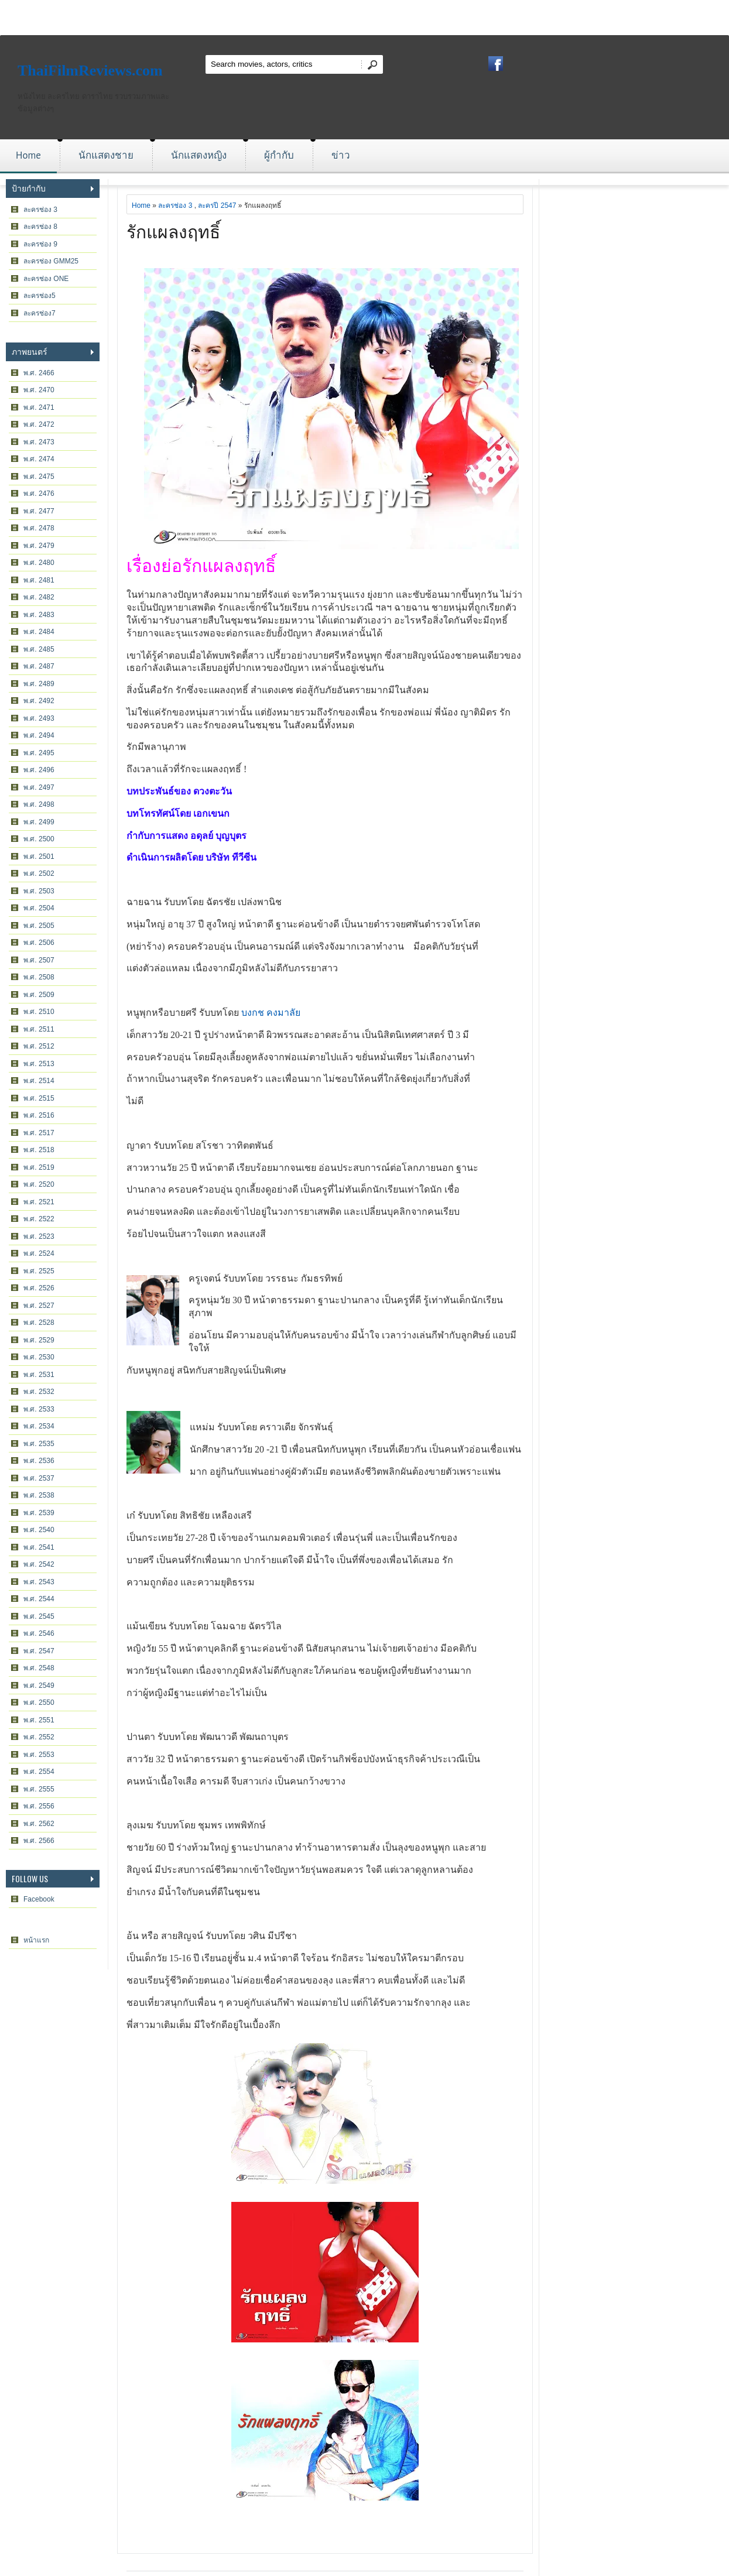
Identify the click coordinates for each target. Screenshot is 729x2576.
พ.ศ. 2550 (38, 1702)
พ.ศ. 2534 (38, 1426)
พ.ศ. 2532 (38, 1392)
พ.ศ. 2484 (38, 632)
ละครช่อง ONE (46, 279)
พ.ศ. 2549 (38, 1685)
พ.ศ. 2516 (38, 1115)
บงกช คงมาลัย (270, 1013)
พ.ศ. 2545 (38, 1616)
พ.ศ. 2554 (38, 1771)
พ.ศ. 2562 (38, 1824)
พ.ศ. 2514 (38, 1081)
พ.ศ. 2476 (38, 493)
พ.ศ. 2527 (38, 1305)
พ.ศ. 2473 (38, 442)
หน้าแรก (36, 1940)
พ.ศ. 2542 (38, 1564)
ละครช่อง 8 (40, 226)
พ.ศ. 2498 (38, 804)
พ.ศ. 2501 (38, 856)
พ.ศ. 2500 (38, 839)
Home (28, 155)
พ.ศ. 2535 (38, 1444)
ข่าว (340, 155)
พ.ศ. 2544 (38, 1599)
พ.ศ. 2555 (38, 1789)
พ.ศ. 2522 (38, 1219)
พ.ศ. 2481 (38, 580)
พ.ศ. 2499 (38, 822)
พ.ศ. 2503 (38, 891)
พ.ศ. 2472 (38, 424)
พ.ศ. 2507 (38, 960)
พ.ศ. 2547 (38, 1651)
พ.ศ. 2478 (38, 528)
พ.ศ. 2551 (38, 1720)
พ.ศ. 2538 (38, 1495)
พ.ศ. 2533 (38, 1409)
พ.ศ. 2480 (38, 563)
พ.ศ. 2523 (38, 1236)
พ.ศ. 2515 (38, 1098)
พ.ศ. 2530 (38, 1357)
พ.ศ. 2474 (38, 459)
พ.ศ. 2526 (38, 1288)
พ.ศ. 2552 (38, 1737)
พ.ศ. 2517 (38, 1133)
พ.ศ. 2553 (38, 1755)
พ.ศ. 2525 (38, 1271)
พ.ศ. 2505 (38, 926)
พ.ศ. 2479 (38, 546)
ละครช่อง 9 (40, 244)
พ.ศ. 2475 (38, 476)
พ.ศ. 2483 (38, 615)
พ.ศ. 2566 (38, 1841)
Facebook (38, 1899)
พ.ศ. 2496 (38, 770)
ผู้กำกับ (279, 155)
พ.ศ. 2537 (38, 1478)
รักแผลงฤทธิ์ (173, 230)
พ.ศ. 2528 (38, 1322)
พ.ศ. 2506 (38, 942)
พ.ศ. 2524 (38, 1253)
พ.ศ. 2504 (38, 908)
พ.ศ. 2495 (38, 753)
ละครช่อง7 (39, 313)
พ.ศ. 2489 (38, 684)
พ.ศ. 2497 (38, 787)
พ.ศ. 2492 (38, 701)
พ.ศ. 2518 (38, 1150)
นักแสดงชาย (106, 155)
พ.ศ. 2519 (38, 1167)
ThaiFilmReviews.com (90, 70)
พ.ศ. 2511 (38, 1029)
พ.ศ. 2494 (38, 735)
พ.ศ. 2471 (38, 407)
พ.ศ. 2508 (38, 977)
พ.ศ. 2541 (38, 1547)
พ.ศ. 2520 (38, 1184)
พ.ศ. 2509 (38, 995)
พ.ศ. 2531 (38, 1375)
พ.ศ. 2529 (38, 1340)
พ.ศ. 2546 (38, 1633)
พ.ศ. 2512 (38, 1046)
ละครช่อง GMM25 (50, 261)
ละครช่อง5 (39, 296)
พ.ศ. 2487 (38, 666)
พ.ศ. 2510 (38, 1012)
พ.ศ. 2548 (38, 1668)
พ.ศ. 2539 (38, 1513)
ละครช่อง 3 (40, 209)
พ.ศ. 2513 (38, 1064)
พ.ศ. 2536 (38, 1461)
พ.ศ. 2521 (38, 1202)
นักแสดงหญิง (199, 155)
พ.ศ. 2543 (38, 1582)
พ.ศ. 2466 (38, 373)
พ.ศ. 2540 (38, 1530)
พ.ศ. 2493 (38, 718)
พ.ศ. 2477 (38, 511)
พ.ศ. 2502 (38, 873)
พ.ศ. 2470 (38, 390)
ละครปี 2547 (217, 205)
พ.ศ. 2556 (38, 1806)
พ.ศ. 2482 (38, 597)
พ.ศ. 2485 (38, 649)
